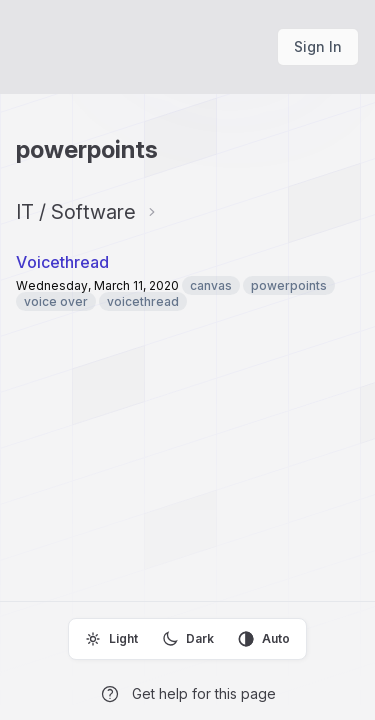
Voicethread (62, 262)
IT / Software (76, 212)
